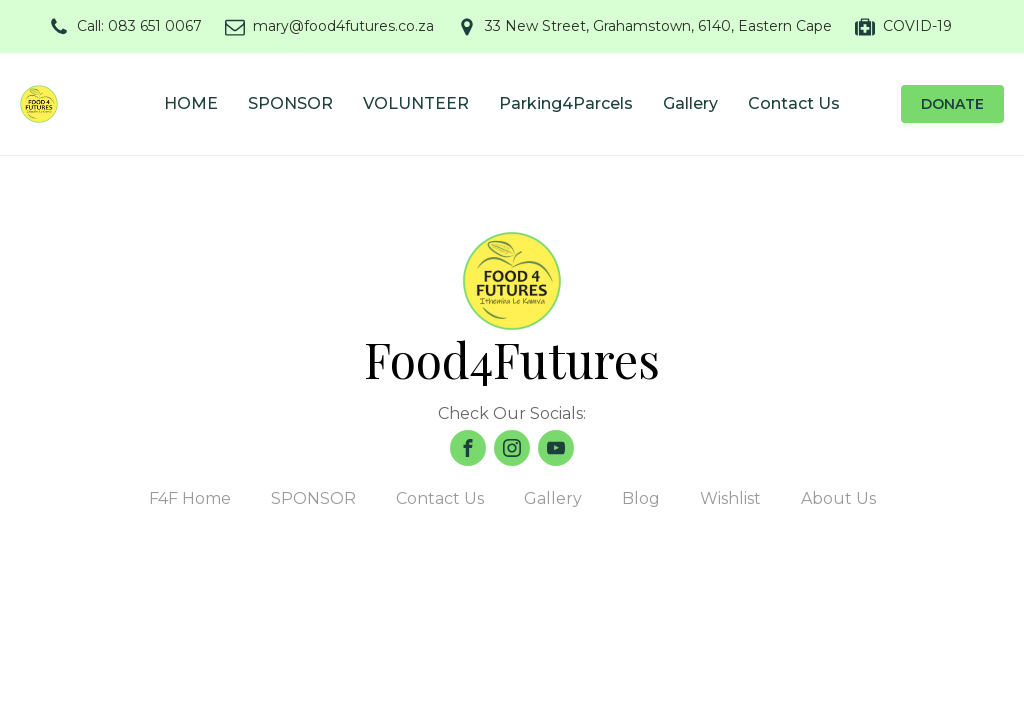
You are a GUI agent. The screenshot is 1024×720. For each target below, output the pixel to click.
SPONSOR (290, 103)
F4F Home (190, 498)
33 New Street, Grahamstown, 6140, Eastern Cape (658, 26)
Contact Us (794, 103)
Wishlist (730, 498)
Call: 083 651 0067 (139, 26)
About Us (838, 498)
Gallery (690, 103)
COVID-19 (917, 26)
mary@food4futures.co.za (343, 26)
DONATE (952, 104)
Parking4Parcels (566, 103)
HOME (191, 103)
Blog (641, 498)
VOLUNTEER (416, 103)
